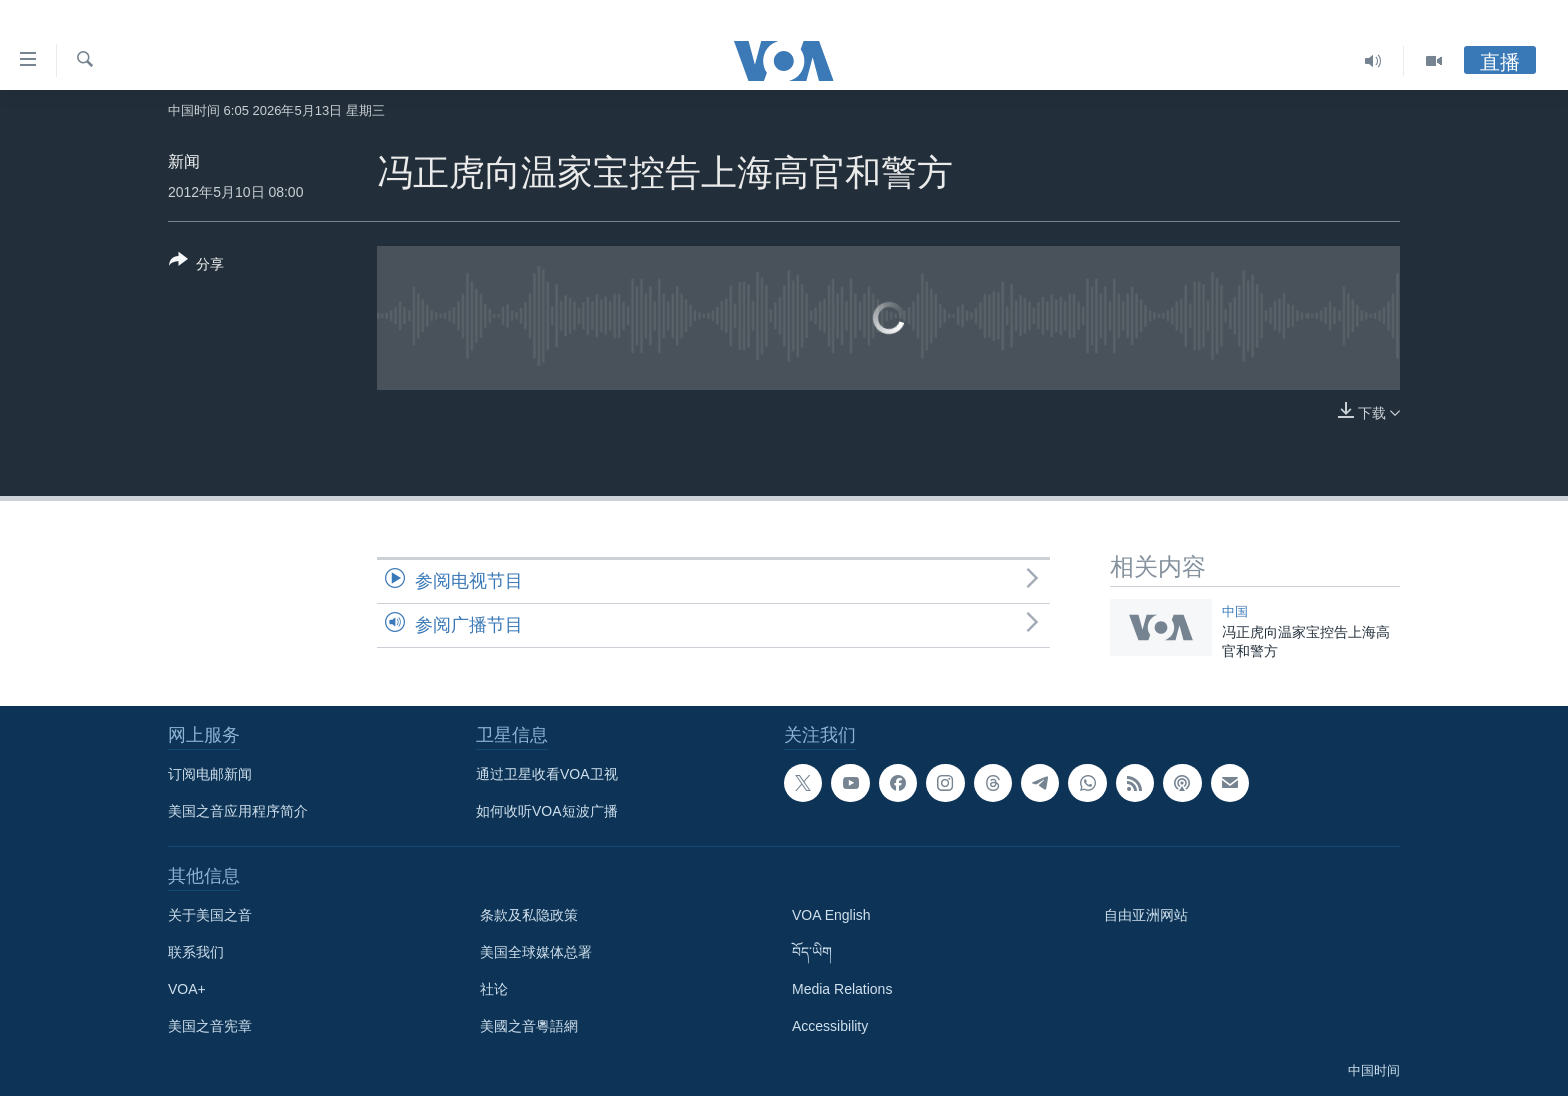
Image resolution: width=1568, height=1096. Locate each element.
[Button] (196, 266)
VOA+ (187, 989)
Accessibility (830, 1026)
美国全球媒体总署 (536, 952)
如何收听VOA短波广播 (547, 811)
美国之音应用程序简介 (238, 811)
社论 (494, 989)
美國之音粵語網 (529, 1026)
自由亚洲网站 (1146, 915)
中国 (1235, 611)
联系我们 (196, 952)
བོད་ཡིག (812, 952)
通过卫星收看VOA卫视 (547, 774)
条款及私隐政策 (529, 915)
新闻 (184, 161)
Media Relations (842, 989)
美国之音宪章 (210, 1026)
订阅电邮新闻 (210, 774)
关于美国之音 (210, 915)
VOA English (831, 915)
